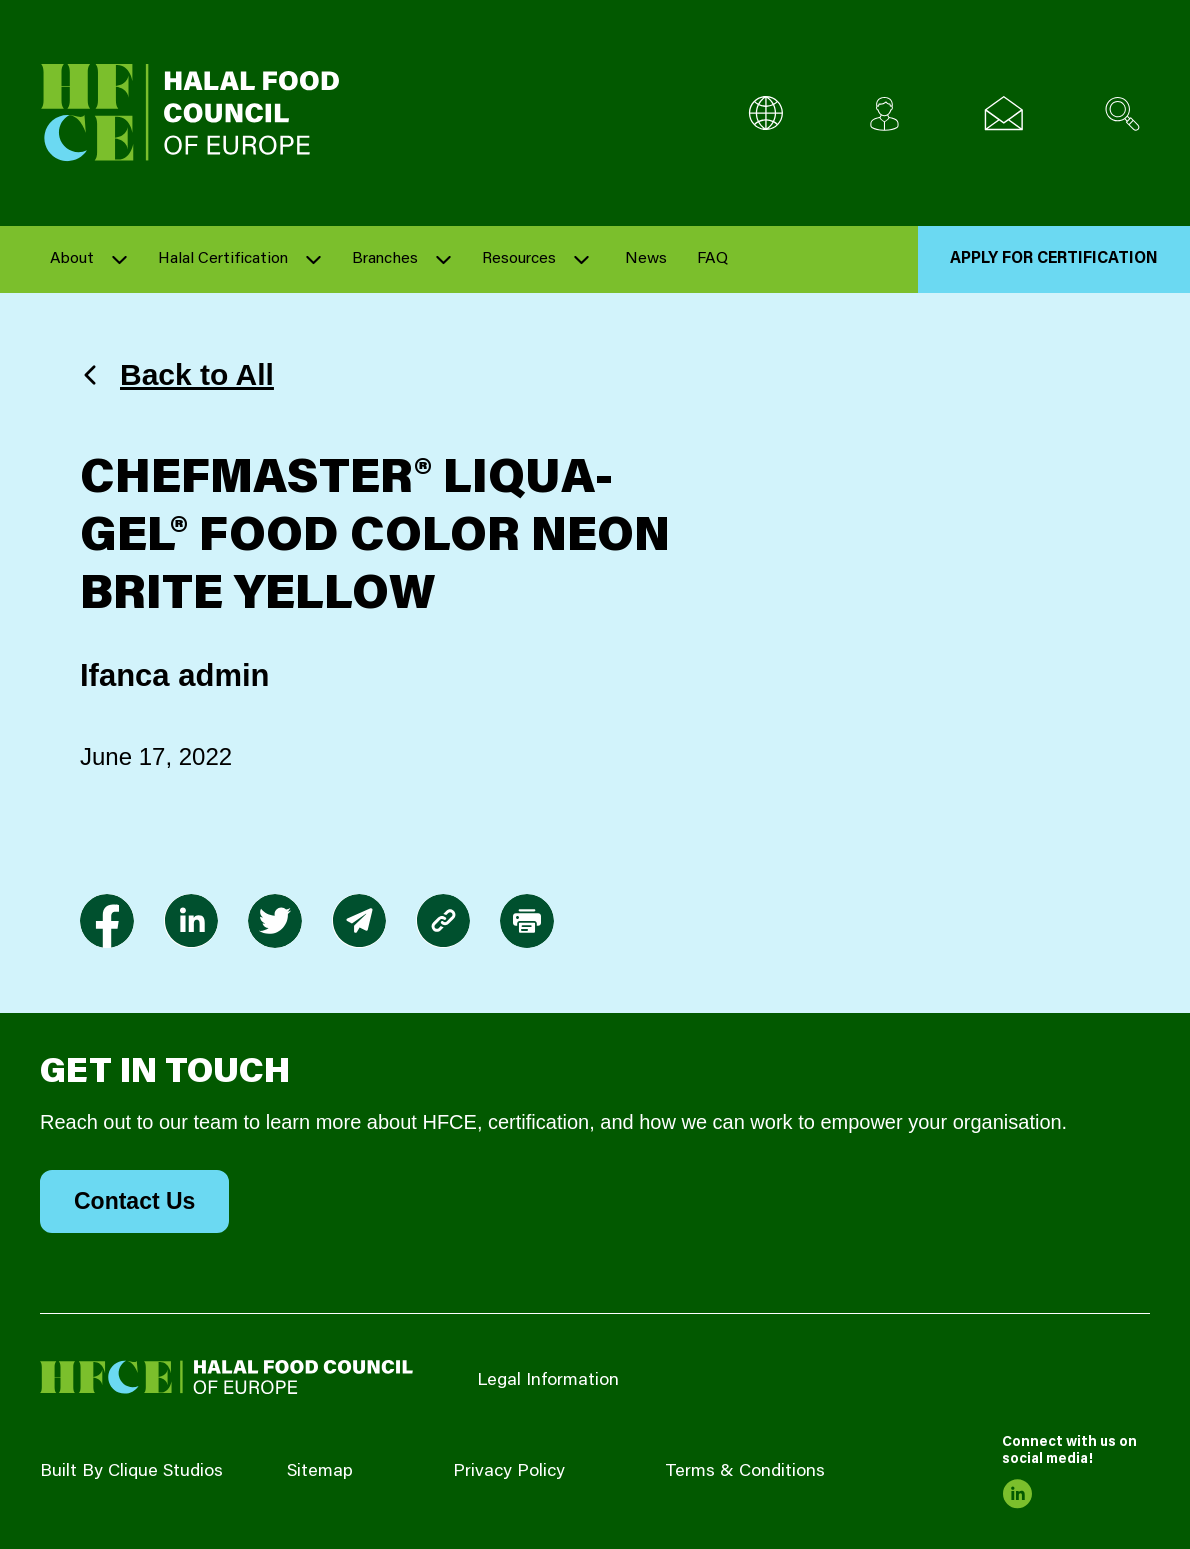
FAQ (712, 259)
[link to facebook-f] (107, 921)
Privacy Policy (509, 1472)
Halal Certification (223, 259)
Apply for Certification (1054, 259)
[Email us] (1003, 113)
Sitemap (320, 1472)
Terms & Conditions (745, 1472)
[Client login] (884, 113)
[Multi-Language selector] (765, 113)
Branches (385, 259)
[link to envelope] (359, 921)
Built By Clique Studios (131, 1472)
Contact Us (134, 1201)
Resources (519, 259)
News (646, 259)
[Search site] (1122, 113)
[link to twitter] (275, 921)
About (72, 259)
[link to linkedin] (191, 921)
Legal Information (548, 1381)
